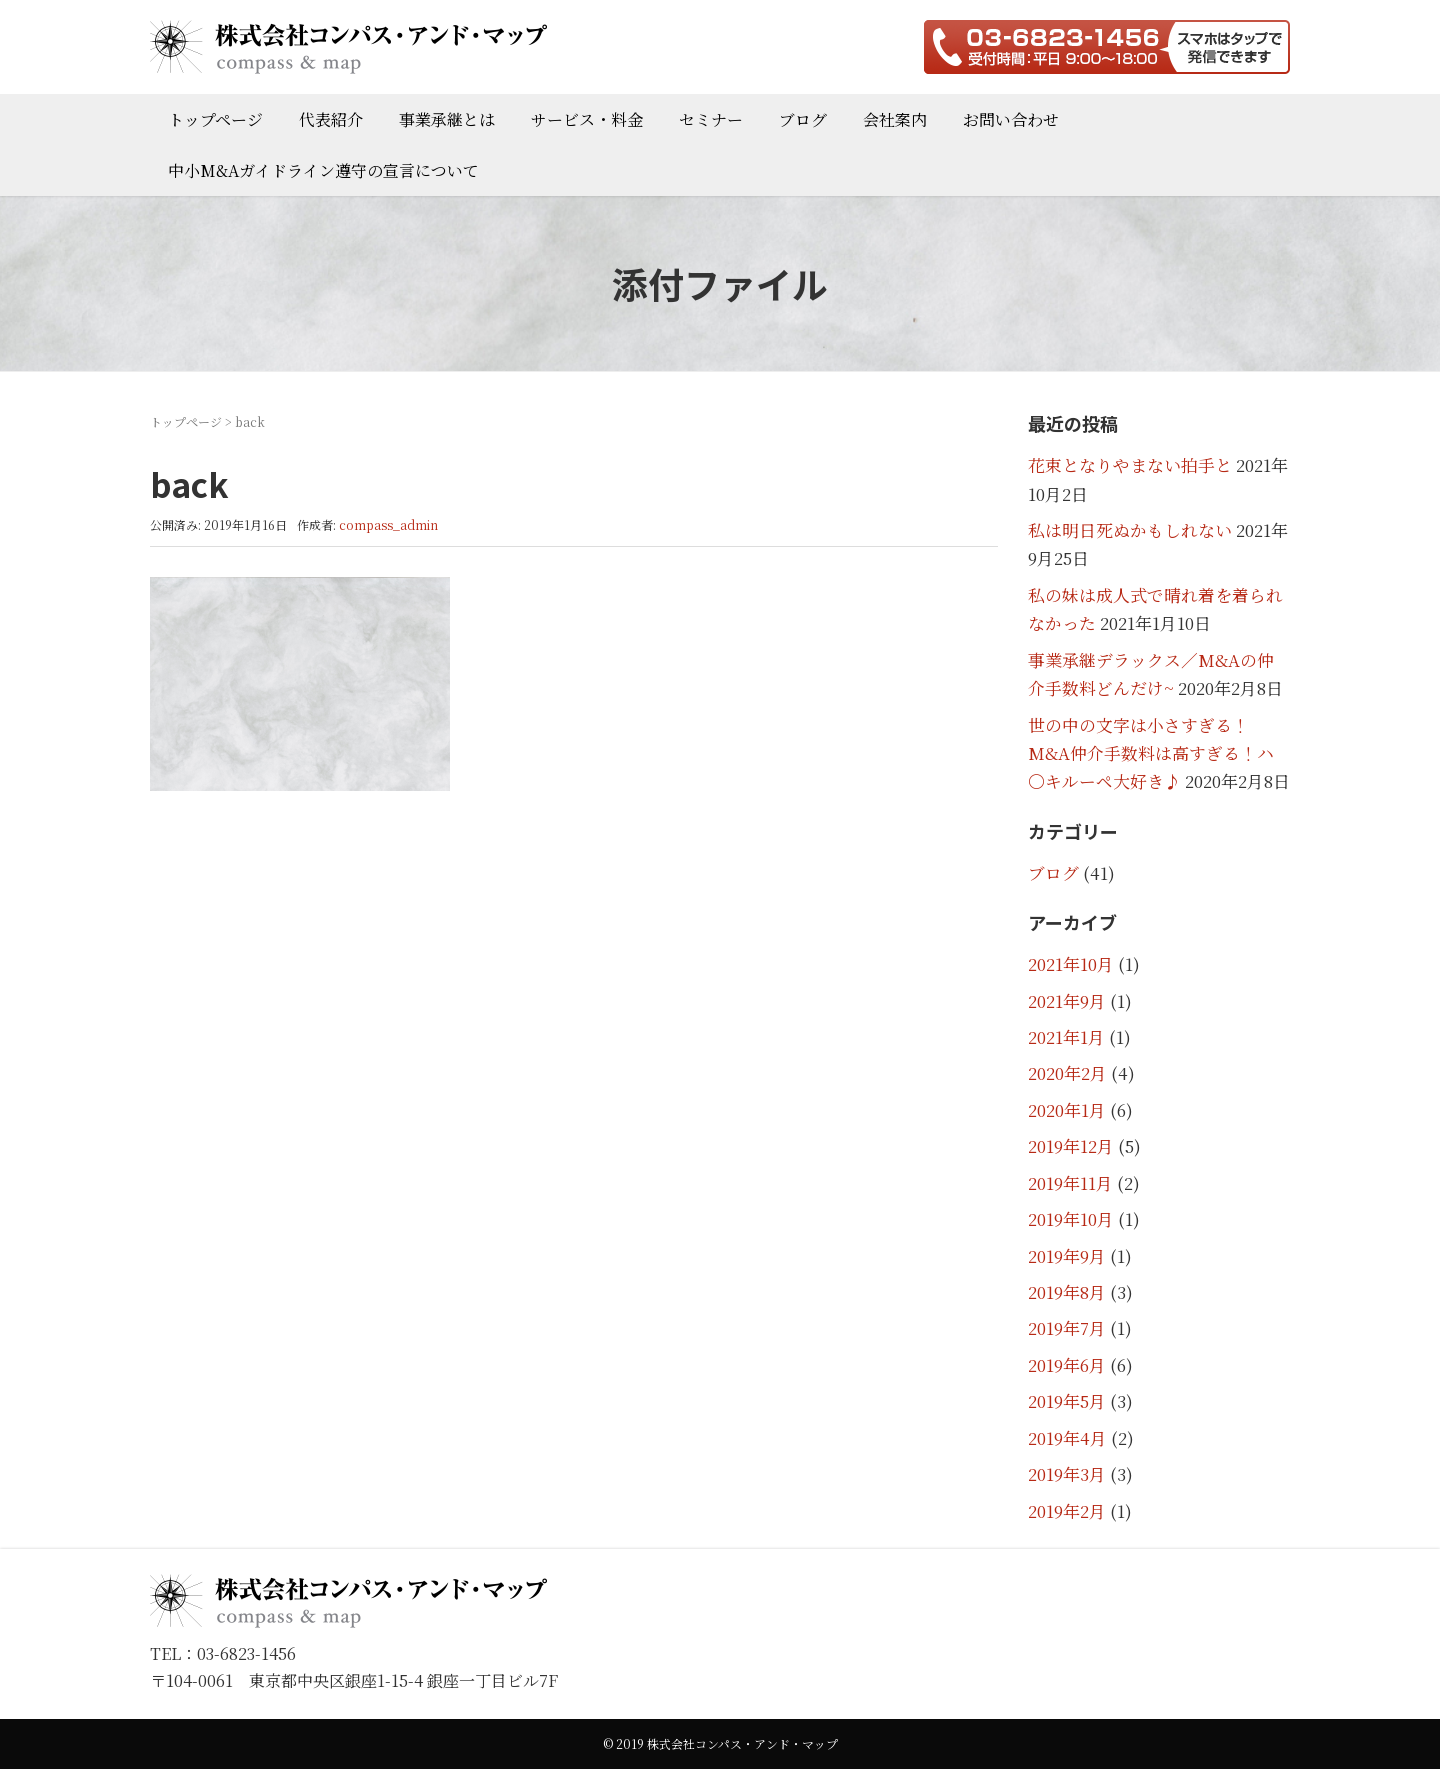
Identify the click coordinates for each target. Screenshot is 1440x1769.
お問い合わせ (1011, 119)
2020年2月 (1067, 1073)
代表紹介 (331, 119)
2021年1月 (1066, 1037)
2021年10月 (1071, 964)
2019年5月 (1067, 1401)
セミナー (711, 119)
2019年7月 (1067, 1328)
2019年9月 (1067, 1256)
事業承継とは (447, 119)
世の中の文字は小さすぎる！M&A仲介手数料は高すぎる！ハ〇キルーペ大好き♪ (1151, 753)
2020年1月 (1067, 1110)
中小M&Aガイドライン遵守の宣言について (323, 170)
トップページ (215, 119)
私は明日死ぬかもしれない (1130, 530)
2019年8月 (1067, 1292)
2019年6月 (1067, 1365)
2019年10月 (1071, 1219)
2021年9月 (1067, 1001)
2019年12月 (1071, 1146)
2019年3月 (1067, 1474)
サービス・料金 (587, 119)
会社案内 (895, 119)
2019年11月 (1070, 1183)
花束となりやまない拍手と (1130, 465)
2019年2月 (1067, 1511)
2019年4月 (1067, 1438)
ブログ (803, 119)
